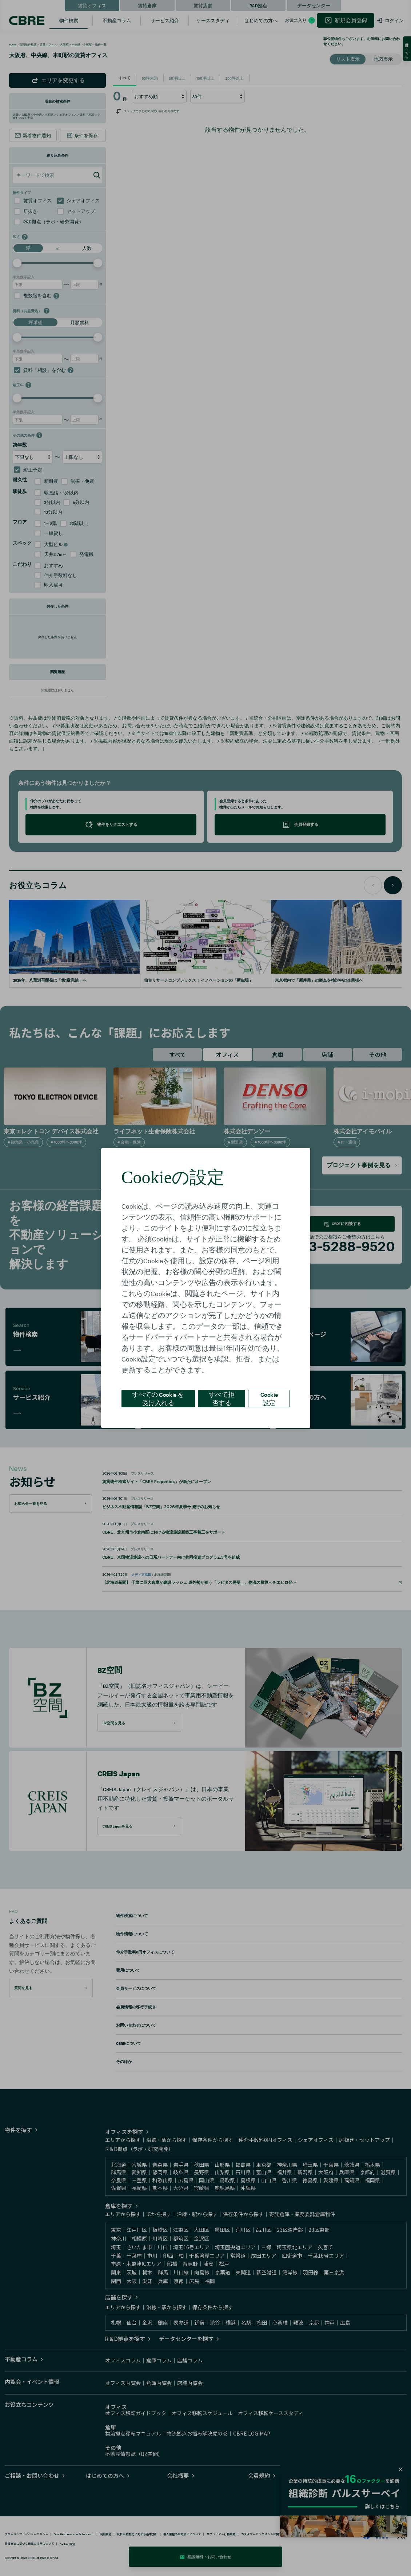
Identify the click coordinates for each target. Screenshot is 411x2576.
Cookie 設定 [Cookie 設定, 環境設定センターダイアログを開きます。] (269, 1398)
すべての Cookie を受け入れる (158, 1398)
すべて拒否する (221, 1398)
